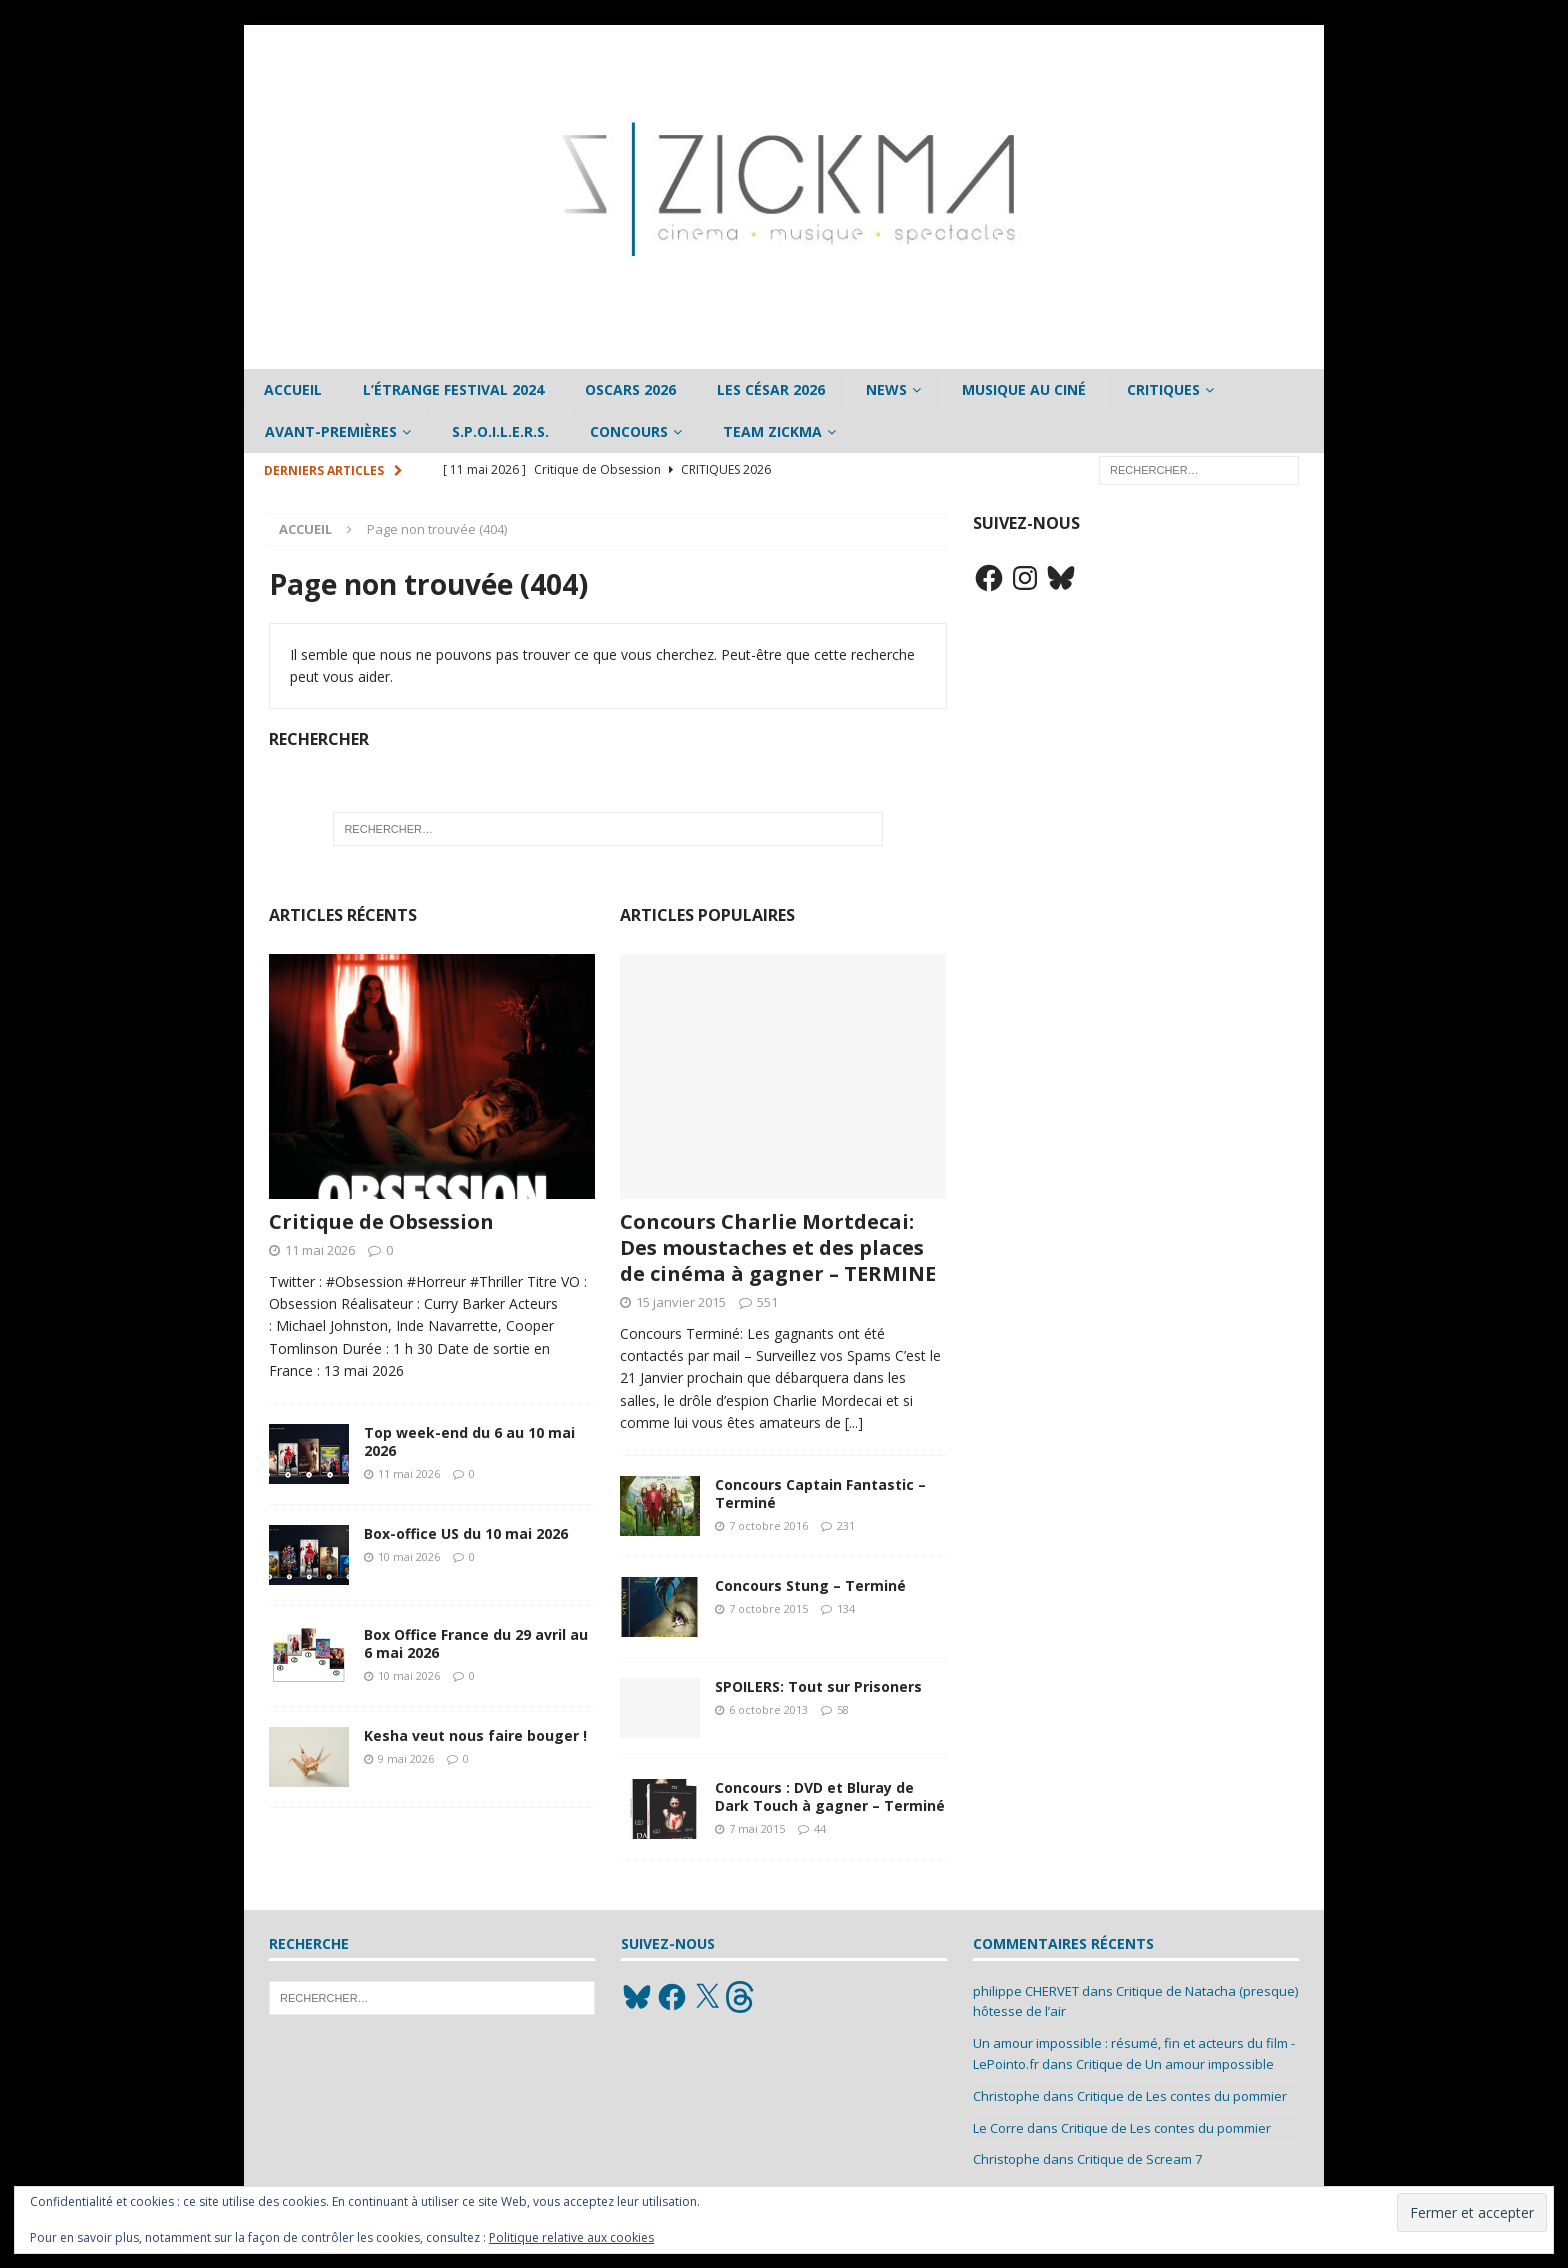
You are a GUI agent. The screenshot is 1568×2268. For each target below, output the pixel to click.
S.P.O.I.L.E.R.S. (500, 431)
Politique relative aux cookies (571, 2237)
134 (846, 1608)
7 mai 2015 (757, 1828)
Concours (629, 431)
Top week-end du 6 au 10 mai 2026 (469, 1441)
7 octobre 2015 (768, 1608)
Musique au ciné (1024, 389)
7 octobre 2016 (768, 1525)
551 (767, 1302)
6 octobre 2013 (768, 1709)
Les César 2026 (771, 389)
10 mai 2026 (409, 1556)
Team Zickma (772, 431)
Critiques (1163, 389)
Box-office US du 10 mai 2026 (466, 1533)
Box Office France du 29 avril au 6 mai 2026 (476, 1643)
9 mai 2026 (406, 1758)
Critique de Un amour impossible (1175, 2064)
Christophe (1006, 2096)
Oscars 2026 (630, 389)
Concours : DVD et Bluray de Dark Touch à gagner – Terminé (830, 1796)
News (886, 389)
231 (846, 1525)
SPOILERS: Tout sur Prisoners (818, 1686)
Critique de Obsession (381, 1221)
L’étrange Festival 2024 (453, 389)
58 (843, 1709)
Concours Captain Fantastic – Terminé (820, 1493)
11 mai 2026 (320, 1250)
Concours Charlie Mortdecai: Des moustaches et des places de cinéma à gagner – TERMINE (778, 1247)
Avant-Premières (331, 431)
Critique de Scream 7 (1139, 2159)
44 (820, 1828)
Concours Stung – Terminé (810, 1585)
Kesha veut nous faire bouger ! (475, 1735)
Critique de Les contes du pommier (1182, 2096)
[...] (854, 1422)
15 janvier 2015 (681, 1302)
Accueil (293, 389)
